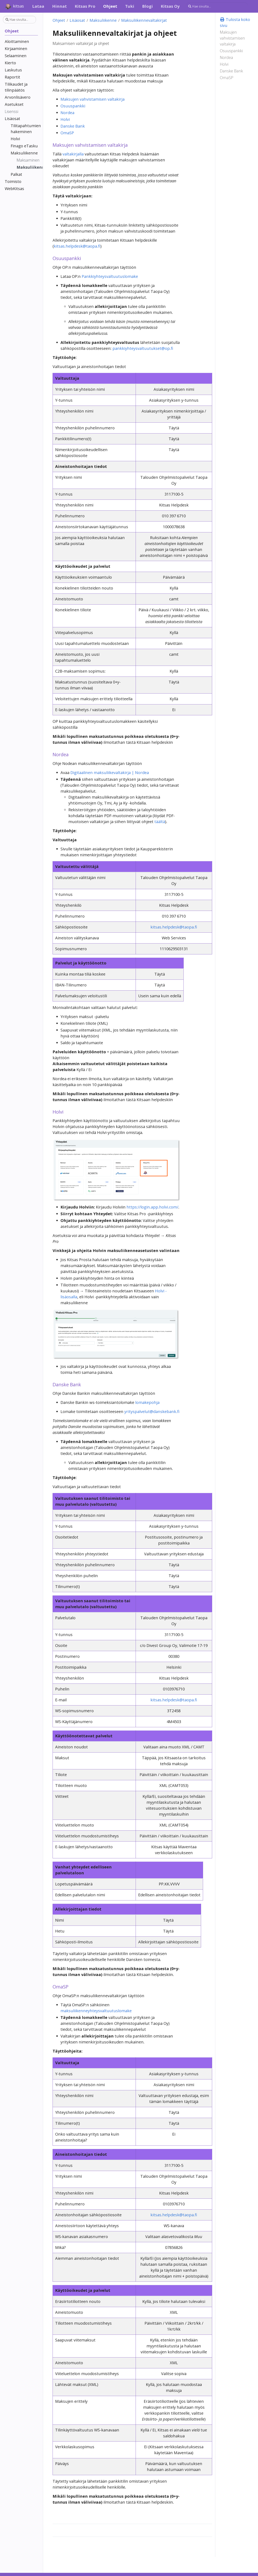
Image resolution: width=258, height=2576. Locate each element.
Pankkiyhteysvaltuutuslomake (110, 276)
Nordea (226, 57)
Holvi (224, 64)
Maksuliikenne (103, 20)
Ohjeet (59, 20)
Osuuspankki (231, 50)
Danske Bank (231, 71)
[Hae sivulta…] (217, 6)
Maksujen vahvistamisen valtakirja (232, 38)
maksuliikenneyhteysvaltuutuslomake (96, 2010)
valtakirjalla (73, 154)
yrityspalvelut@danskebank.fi (152, 1411)
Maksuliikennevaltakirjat (144, 20)
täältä (159, 821)
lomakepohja (147, 1402)
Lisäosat (77, 20)
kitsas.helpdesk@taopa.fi (77, 246)
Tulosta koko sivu (235, 22)
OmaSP (226, 77)
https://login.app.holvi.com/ (152, 1207)
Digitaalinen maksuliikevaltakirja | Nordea (109, 772)
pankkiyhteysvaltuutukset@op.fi (142, 348)
